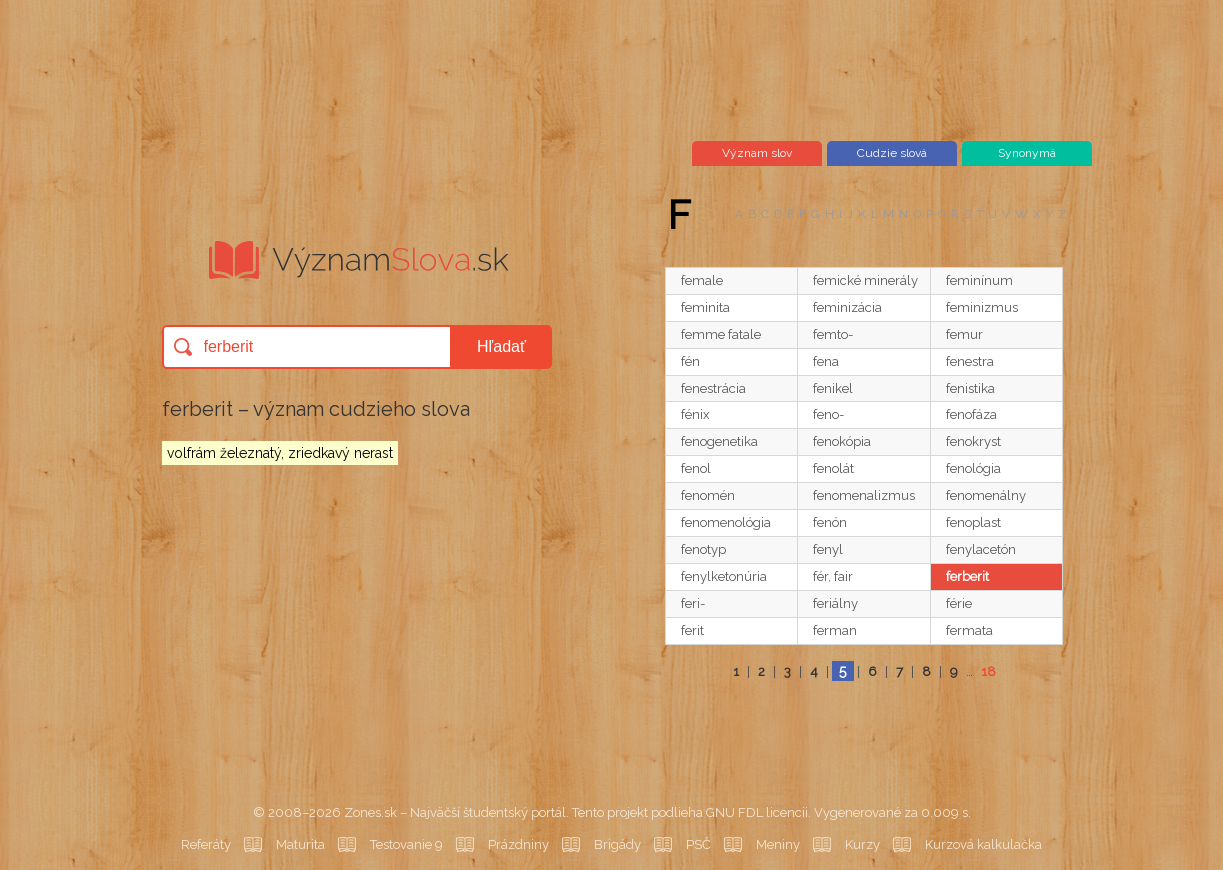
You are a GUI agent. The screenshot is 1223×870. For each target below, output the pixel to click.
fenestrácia (713, 388)
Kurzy (862, 844)
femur (964, 334)
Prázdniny (518, 844)
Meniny (778, 844)
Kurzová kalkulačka (983, 844)
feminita (705, 307)
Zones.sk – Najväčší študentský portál (455, 812)
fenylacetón (981, 549)
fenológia (973, 468)
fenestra (970, 361)
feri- (693, 603)
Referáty (206, 844)
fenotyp (703, 549)
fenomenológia (726, 522)
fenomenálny (986, 495)
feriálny (835, 603)
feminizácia (847, 307)
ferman (835, 630)
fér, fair (833, 576)
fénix (695, 414)
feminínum (979, 280)
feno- (828, 414)
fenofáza (971, 414)
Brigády (617, 844)
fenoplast (973, 522)
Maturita (300, 844)
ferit (692, 630)
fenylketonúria (724, 576)
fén (690, 361)
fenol (696, 468)
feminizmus (982, 307)
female (702, 280)
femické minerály (865, 280)
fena (826, 361)
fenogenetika (719, 441)
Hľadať (501, 346)
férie (959, 603)
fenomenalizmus (864, 495)
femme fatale (721, 334)
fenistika (970, 388)
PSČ (698, 844)
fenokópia (842, 441)
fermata (969, 630)
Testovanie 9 (406, 844)
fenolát (833, 468)
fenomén (708, 495)
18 (988, 671)
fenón (830, 522)
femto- (833, 334)
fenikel (833, 388)
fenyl (828, 549)
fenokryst (973, 441)
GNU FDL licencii (757, 812)
